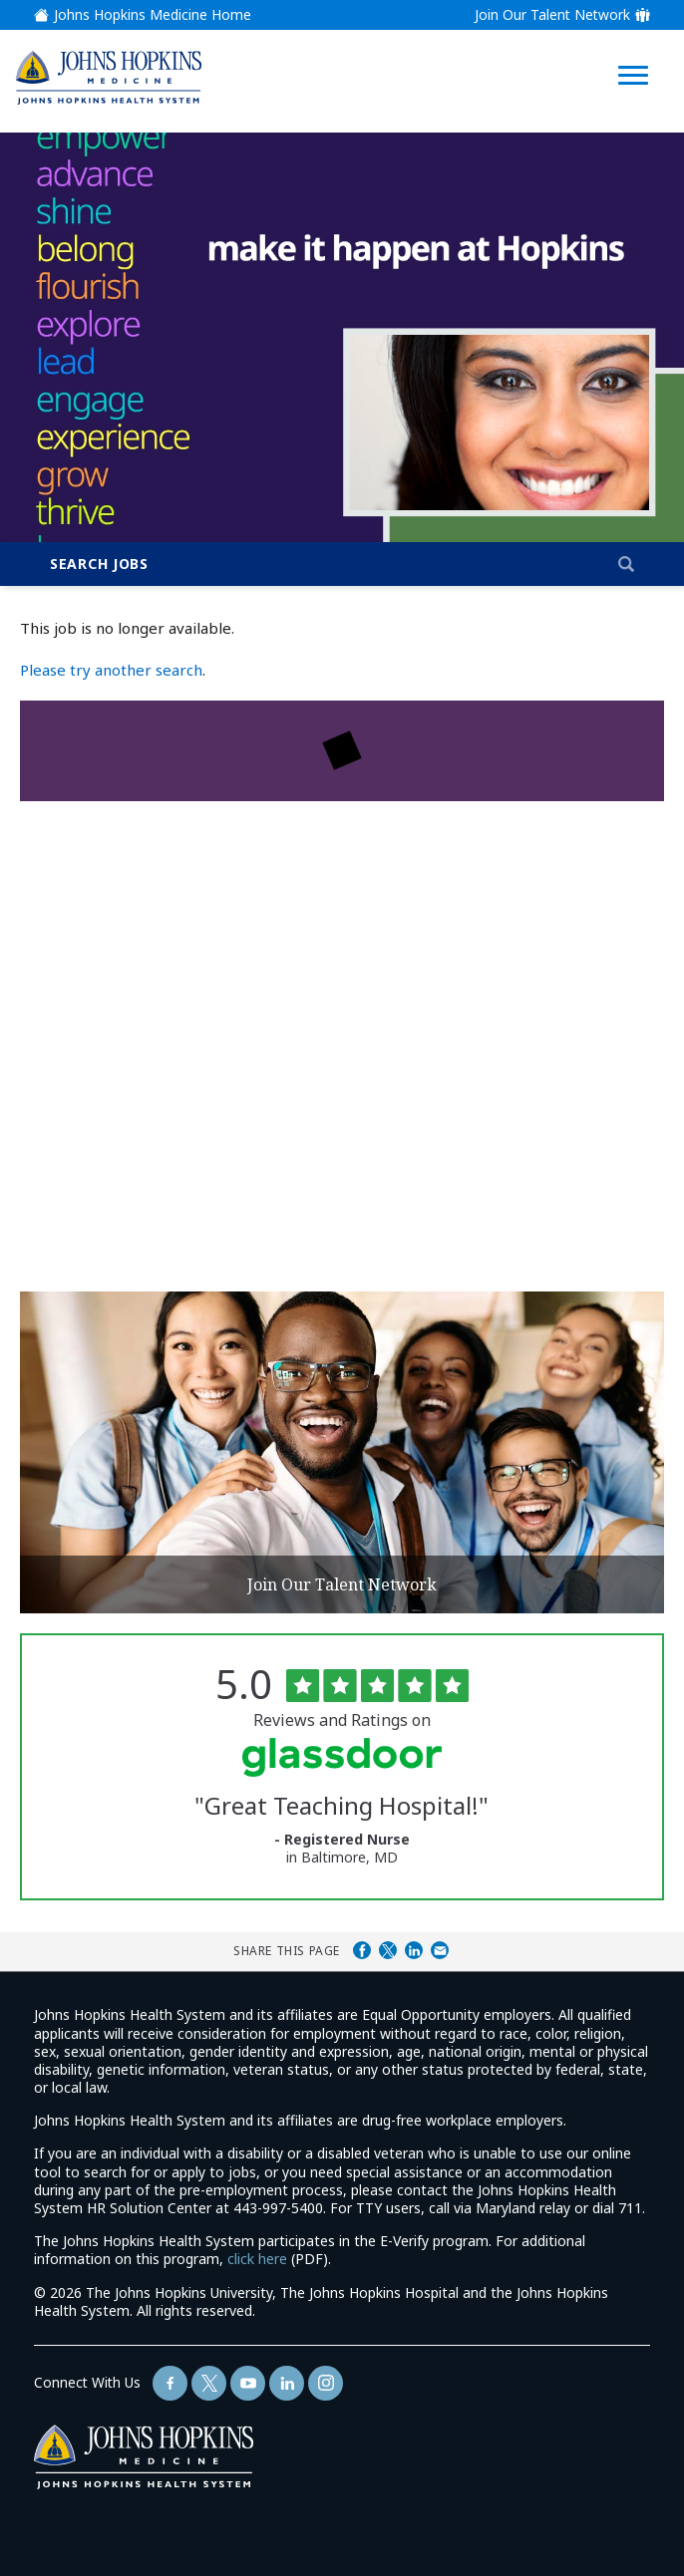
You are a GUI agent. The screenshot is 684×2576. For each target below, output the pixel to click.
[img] (108, 77)
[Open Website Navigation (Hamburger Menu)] (634, 51)
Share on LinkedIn (414, 1950)
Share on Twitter (388, 1950)
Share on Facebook (362, 1950)
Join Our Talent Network (552, 15)
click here (257, 2258)
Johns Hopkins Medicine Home (152, 15)
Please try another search (111, 670)
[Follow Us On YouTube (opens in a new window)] (247, 2383)
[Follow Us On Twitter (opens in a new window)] (208, 2383)
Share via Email (440, 1950)
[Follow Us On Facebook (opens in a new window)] (170, 2383)
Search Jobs (99, 563)
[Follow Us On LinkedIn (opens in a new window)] (286, 2383)
